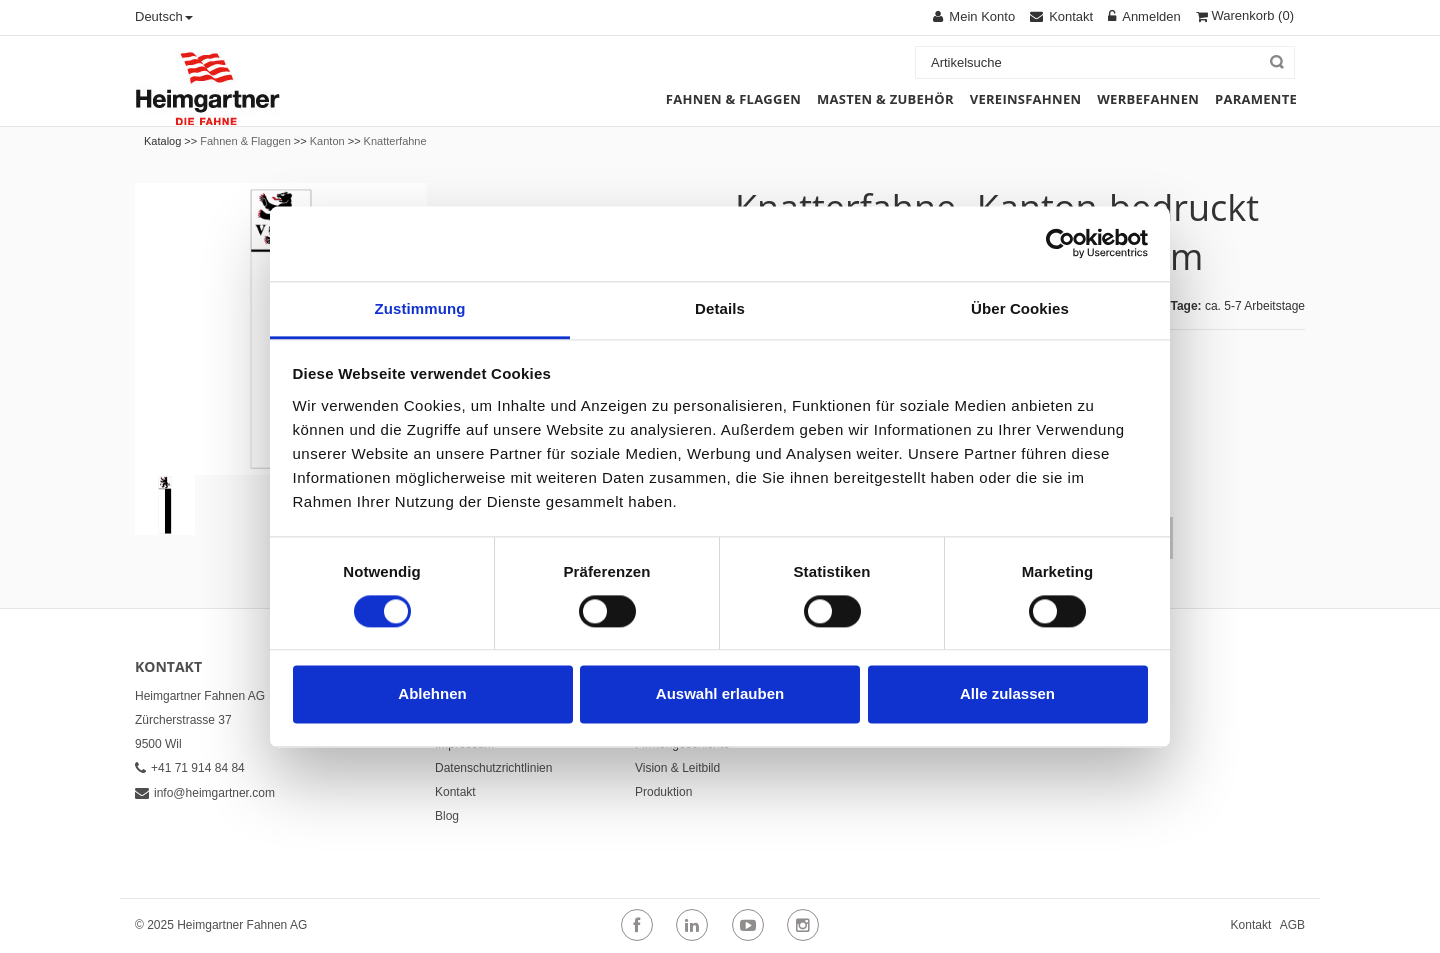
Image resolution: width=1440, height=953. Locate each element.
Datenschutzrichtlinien (493, 768)
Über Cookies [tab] (1020, 308)
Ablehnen (432, 694)
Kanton (327, 141)
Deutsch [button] (164, 16)
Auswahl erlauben (720, 694)
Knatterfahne (395, 141)
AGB (1292, 925)
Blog (447, 816)
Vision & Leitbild (677, 768)
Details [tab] (720, 308)
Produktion (663, 792)
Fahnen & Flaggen (245, 141)
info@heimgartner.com (205, 793)
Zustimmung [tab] (420, 308)
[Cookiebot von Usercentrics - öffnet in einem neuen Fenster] (1060, 243)
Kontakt (455, 792)
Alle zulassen (1007, 694)
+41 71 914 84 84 (190, 768)
